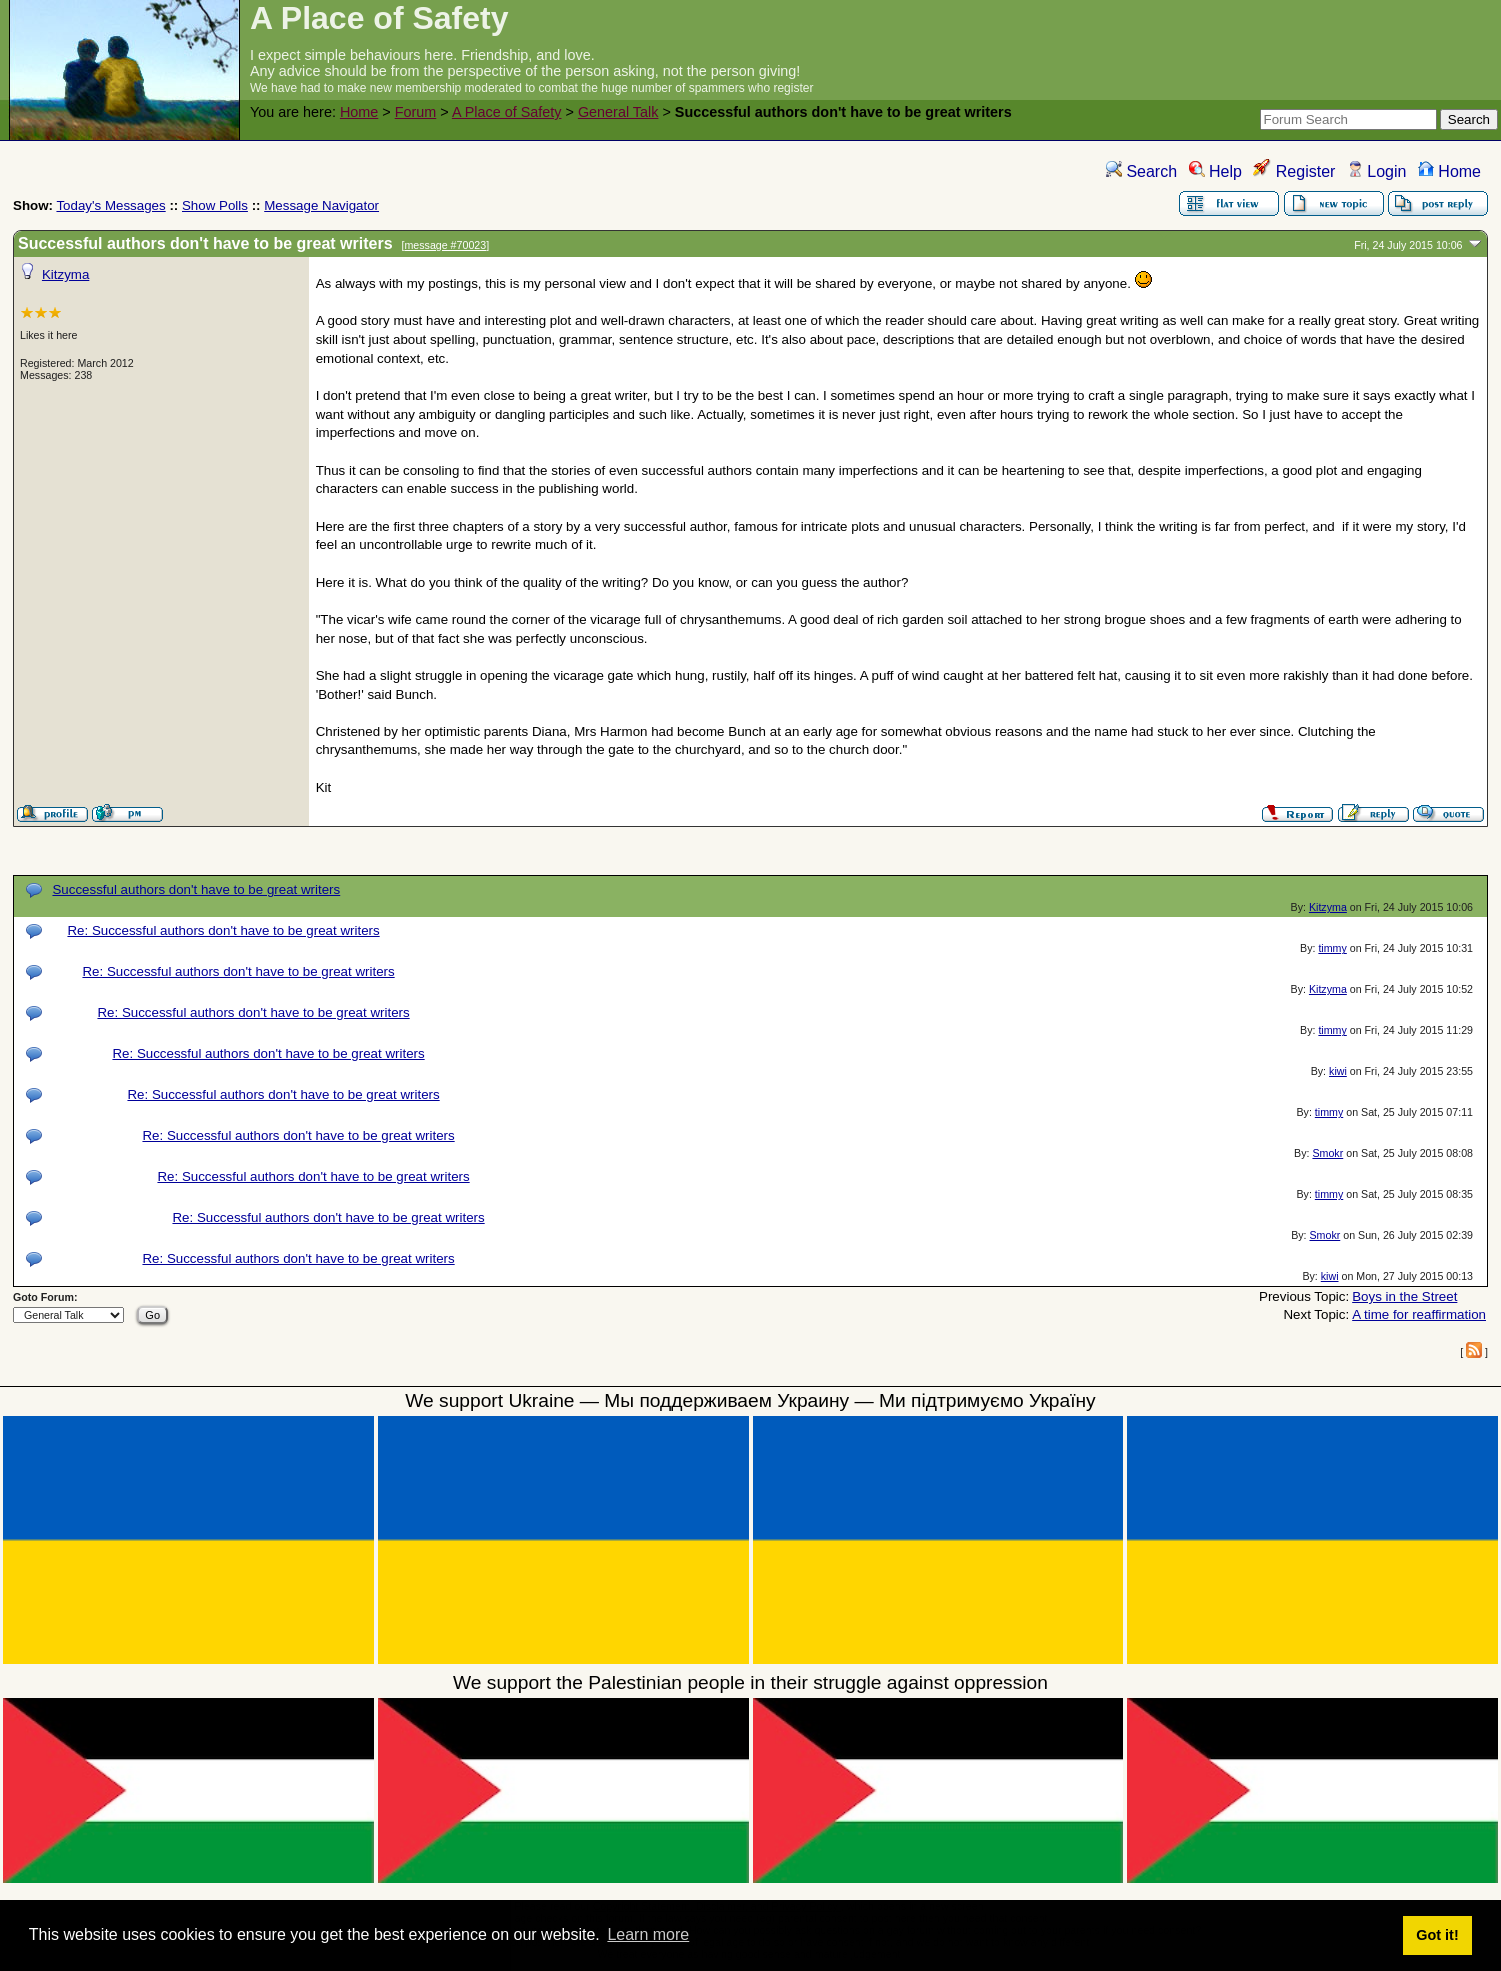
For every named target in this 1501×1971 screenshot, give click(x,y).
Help (1215, 171)
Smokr (1327, 1153)
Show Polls (215, 205)
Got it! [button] (1437, 1935)
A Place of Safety (507, 112)
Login (1377, 171)
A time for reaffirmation (1419, 1314)
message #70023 (445, 245)
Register (1294, 171)
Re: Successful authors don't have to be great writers (223, 930)
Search (1141, 171)
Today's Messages (110, 205)
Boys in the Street (1404, 1296)
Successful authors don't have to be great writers (196, 889)
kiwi (1338, 1071)
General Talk (618, 112)
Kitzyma (65, 274)
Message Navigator (321, 205)
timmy (1332, 948)
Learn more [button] (648, 1934)
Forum (416, 112)
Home (359, 112)
